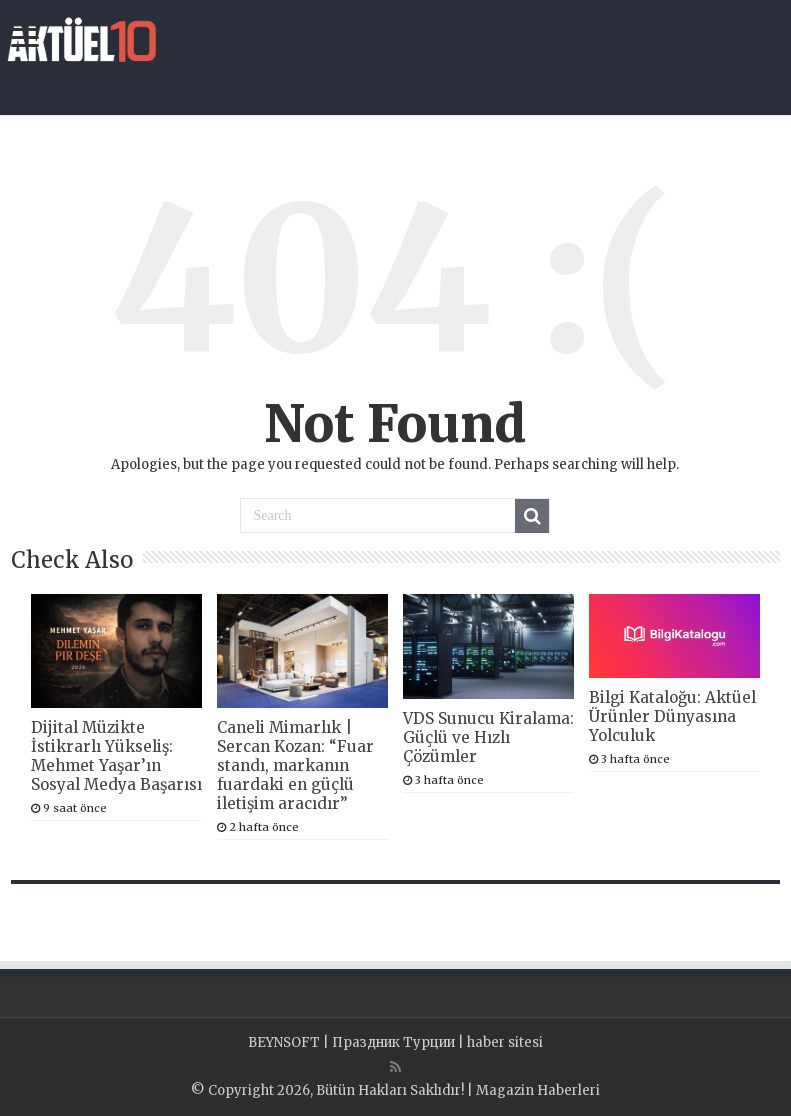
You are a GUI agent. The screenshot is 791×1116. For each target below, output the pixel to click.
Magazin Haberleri (538, 1090)
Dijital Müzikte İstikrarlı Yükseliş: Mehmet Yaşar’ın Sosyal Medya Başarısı (116, 756)
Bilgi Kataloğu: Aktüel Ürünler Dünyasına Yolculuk (672, 716)
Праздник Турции (393, 1042)
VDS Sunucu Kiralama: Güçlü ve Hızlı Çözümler (488, 737)
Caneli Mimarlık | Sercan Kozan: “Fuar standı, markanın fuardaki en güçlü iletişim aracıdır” (295, 765)
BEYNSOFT (284, 1042)
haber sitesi (505, 1042)
